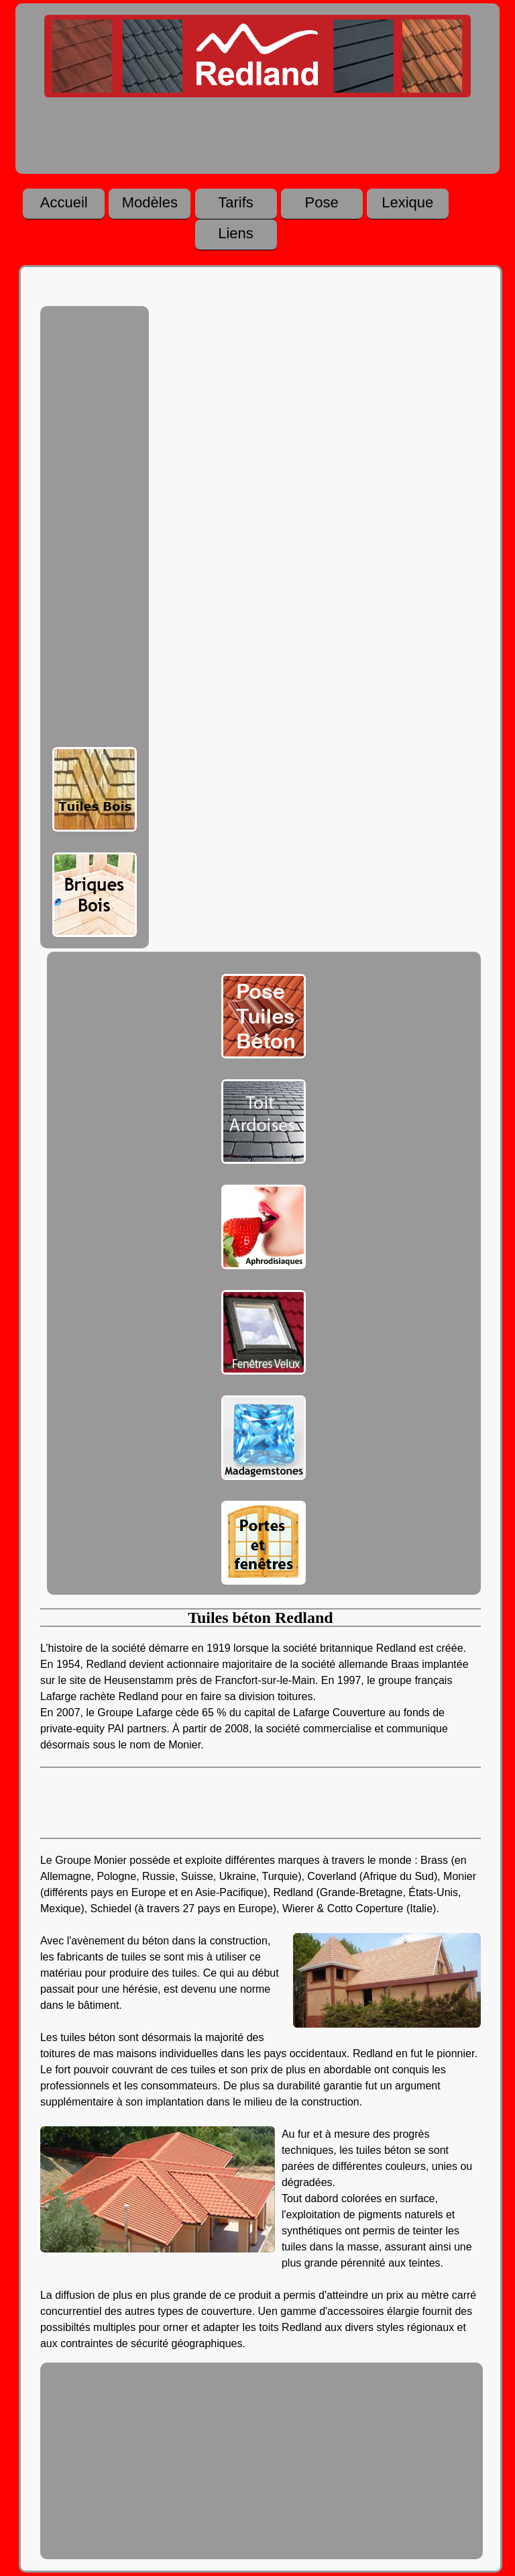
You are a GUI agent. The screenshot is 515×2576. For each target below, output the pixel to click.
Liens (235, 233)
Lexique (407, 202)
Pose (322, 202)
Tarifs (235, 202)
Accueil (64, 202)
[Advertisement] (94, 529)
